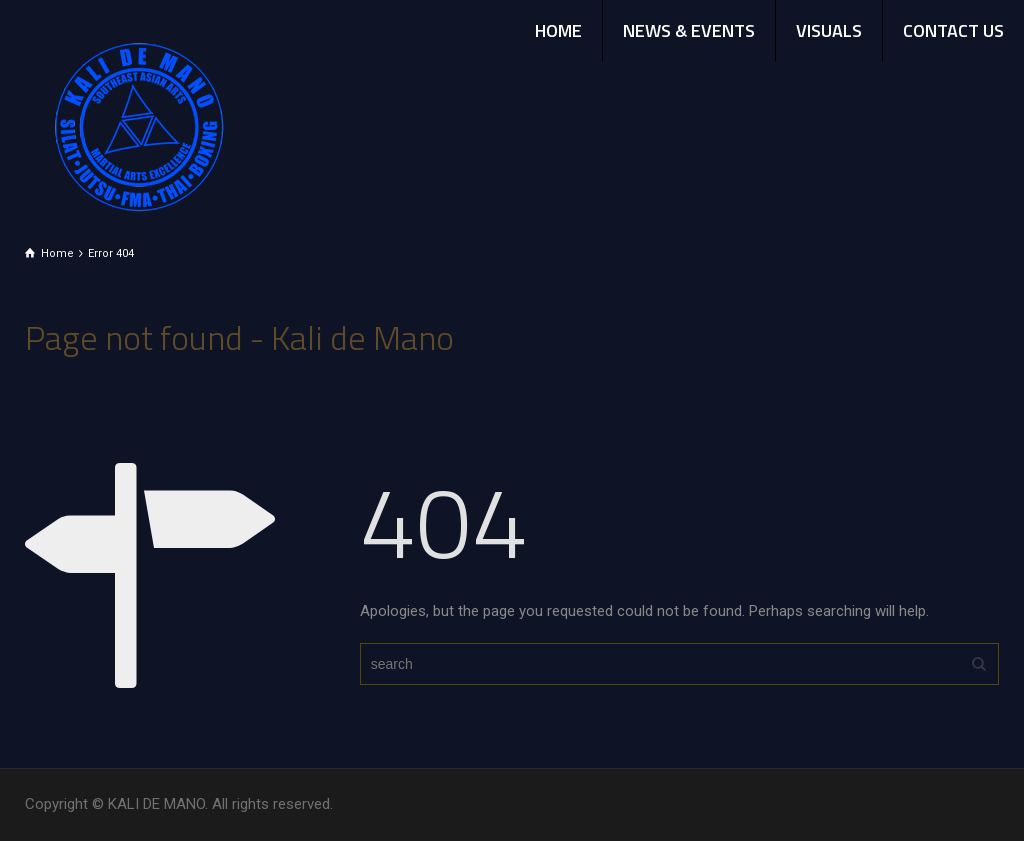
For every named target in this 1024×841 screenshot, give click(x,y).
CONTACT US (953, 30)
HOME (558, 30)
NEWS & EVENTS (689, 30)
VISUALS (829, 30)
